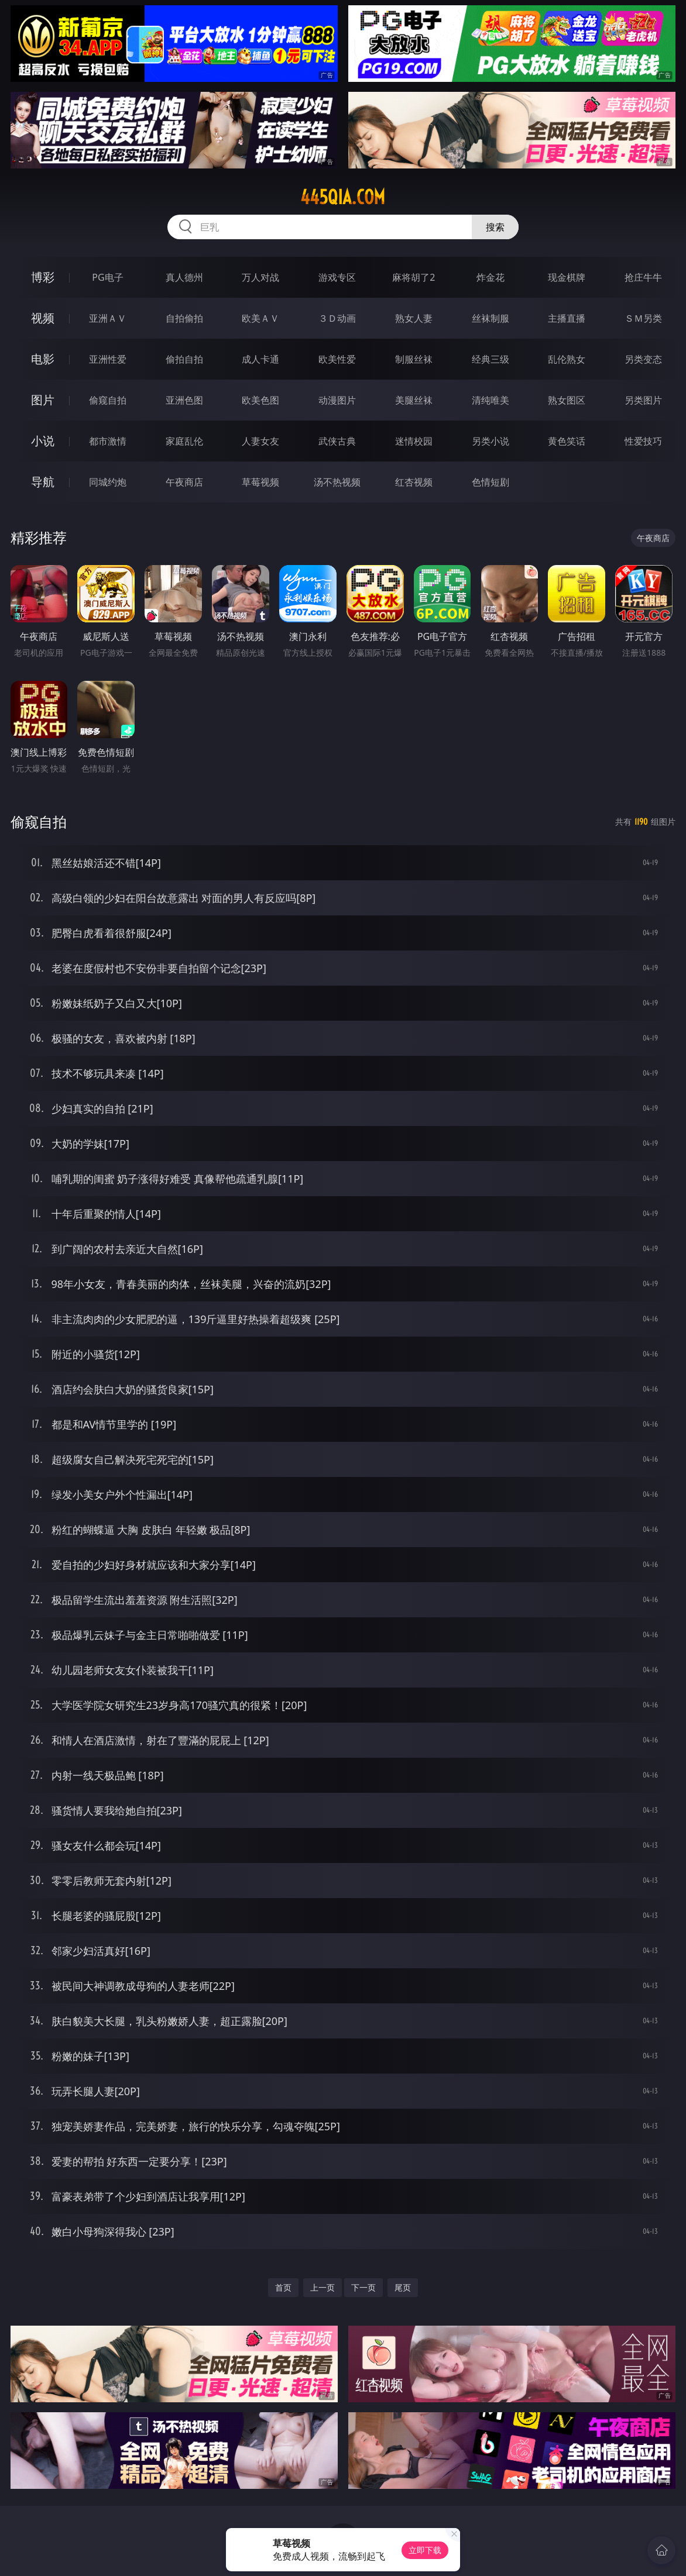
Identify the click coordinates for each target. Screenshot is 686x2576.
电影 (42, 359)
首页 (283, 2287)
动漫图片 (337, 400)
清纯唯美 (490, 400)
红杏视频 (414, 482)
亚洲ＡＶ (107, 318)
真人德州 (184, 277)
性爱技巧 (643, 441)
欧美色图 (260, 400)
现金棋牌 (566, 277)
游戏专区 (337, 277)
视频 (42, 318)
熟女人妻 (414, 318)
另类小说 (490, 441)
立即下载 (425, 2550)
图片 (42, 400)
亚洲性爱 (107, 359)
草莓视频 (260, 482)
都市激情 (107, 441)
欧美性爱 (337, 359)
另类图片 (643, 400)
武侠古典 (337, 441)
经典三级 (490, 359)
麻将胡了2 (413, 277)
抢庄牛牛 (643, 277)
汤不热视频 (337, 482)
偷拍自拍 (184, 359)
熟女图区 (566, 400)
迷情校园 (414, 441)
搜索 (495, 227)
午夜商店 (184, 482)
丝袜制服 (490, 318)
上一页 (322, 2287)
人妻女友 (260, 441)
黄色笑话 (566, 441)
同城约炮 (107, 482)
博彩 (42, 277)
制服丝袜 (414, 359)
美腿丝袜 (414, 400)
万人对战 (260, 277)
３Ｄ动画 (337, 318)
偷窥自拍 (107, 400)
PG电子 (107, 277)
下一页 (363, 2287)
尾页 (403, 2287)
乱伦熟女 (566, 359)
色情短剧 (490, 482)
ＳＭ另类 (643, 318)
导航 (42, 482)
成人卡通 (260, 359)
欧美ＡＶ (260, 318)
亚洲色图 (184, 400)
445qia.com (342, 197)
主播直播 (566, 318)
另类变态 (643, 359)
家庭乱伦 (184, 441)
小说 (42, 441)
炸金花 (490, 277)
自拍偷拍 (184, 318)
